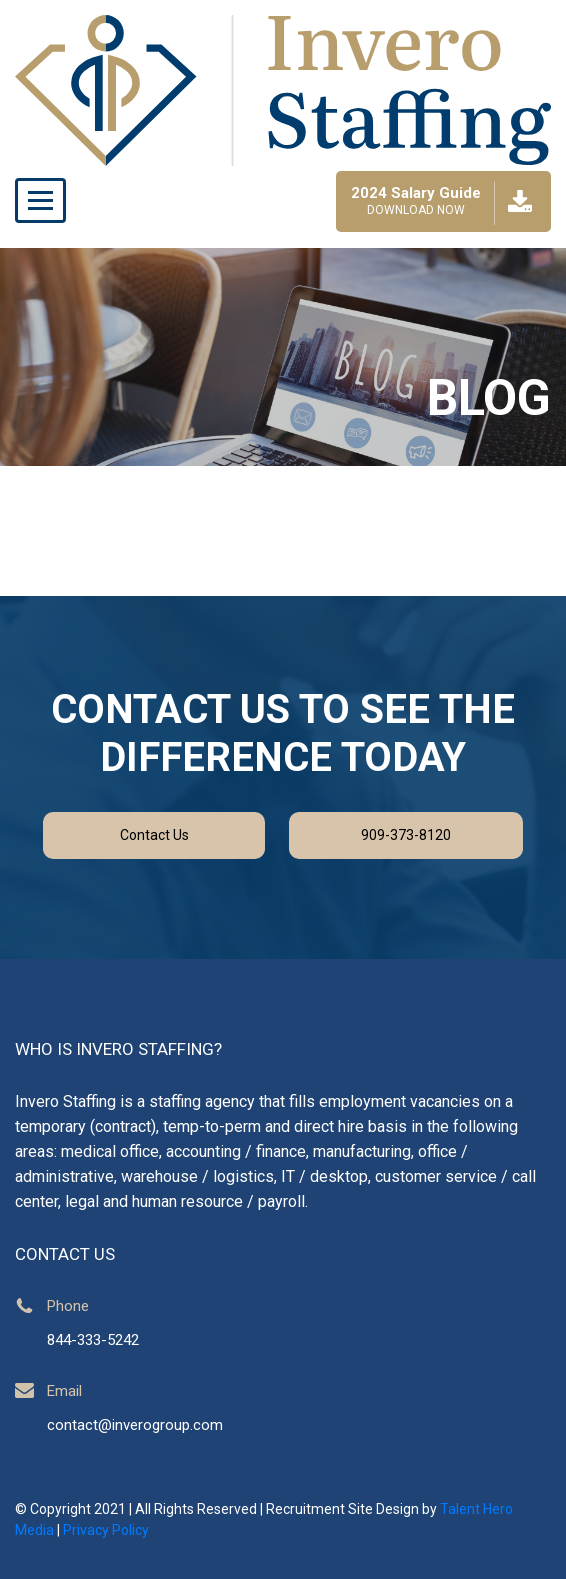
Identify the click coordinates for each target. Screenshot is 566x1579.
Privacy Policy (106, 1530)
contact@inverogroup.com (135, 1425)
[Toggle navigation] (40, 200)
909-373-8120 (406, 835)
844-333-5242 (93, 1340)
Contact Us (154, 835)
